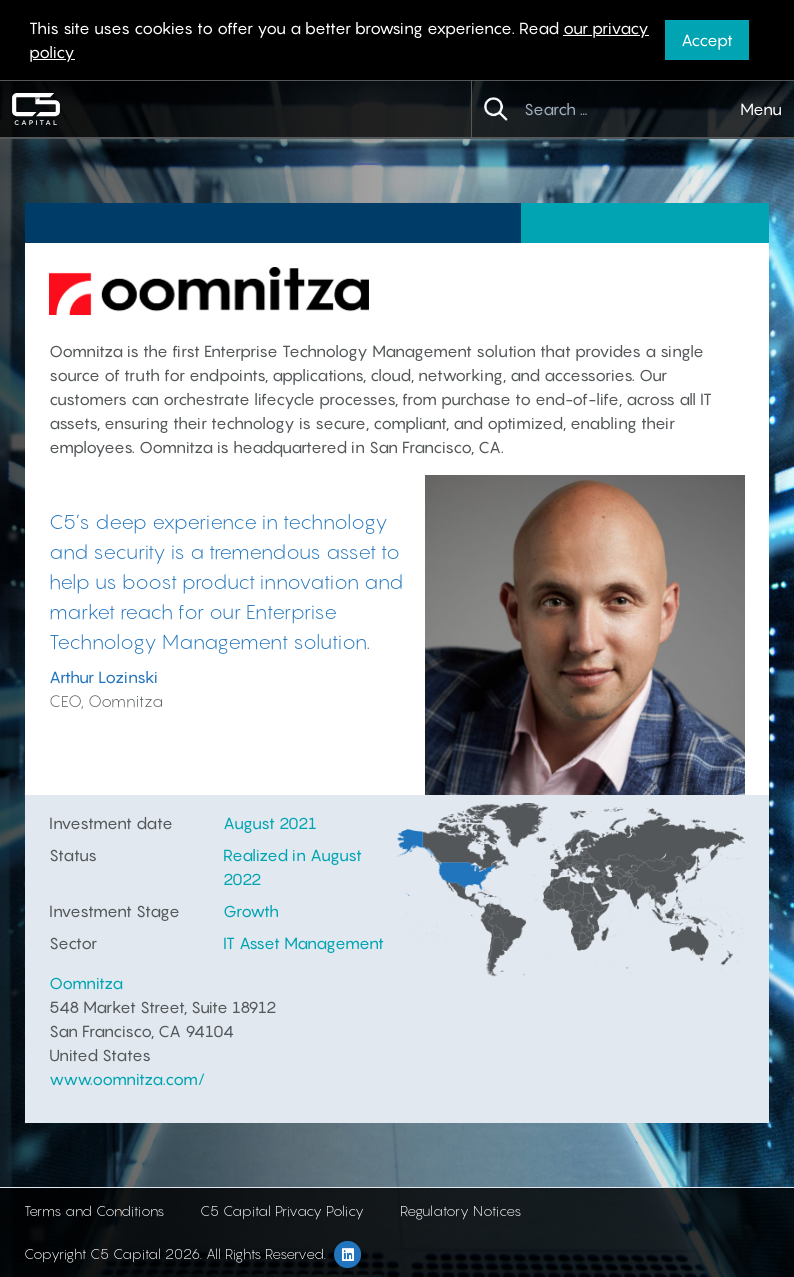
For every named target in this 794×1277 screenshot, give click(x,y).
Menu (761, 109)
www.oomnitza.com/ (127, 1079)
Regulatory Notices (460, 1210)
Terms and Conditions (94, 1210)
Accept (707, 40)
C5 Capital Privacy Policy (282, 1210)
